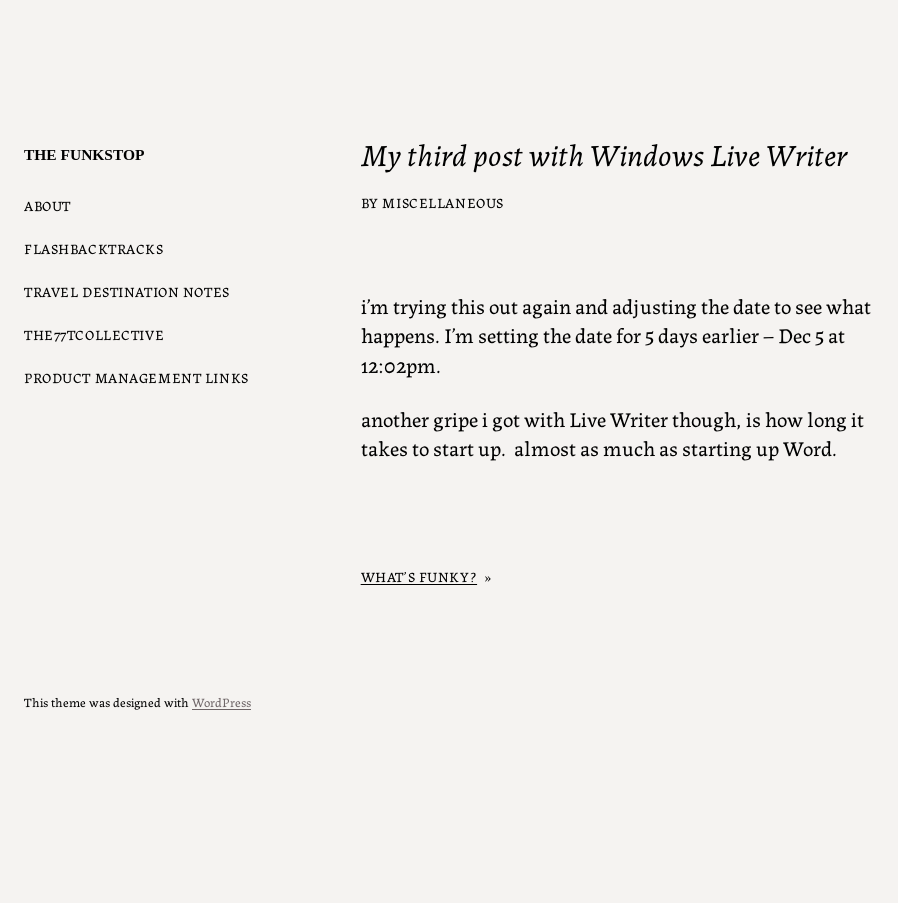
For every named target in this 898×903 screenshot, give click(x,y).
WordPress (221, 701)
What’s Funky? (419, 576)
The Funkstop (84, 154)
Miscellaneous (442, 202)
